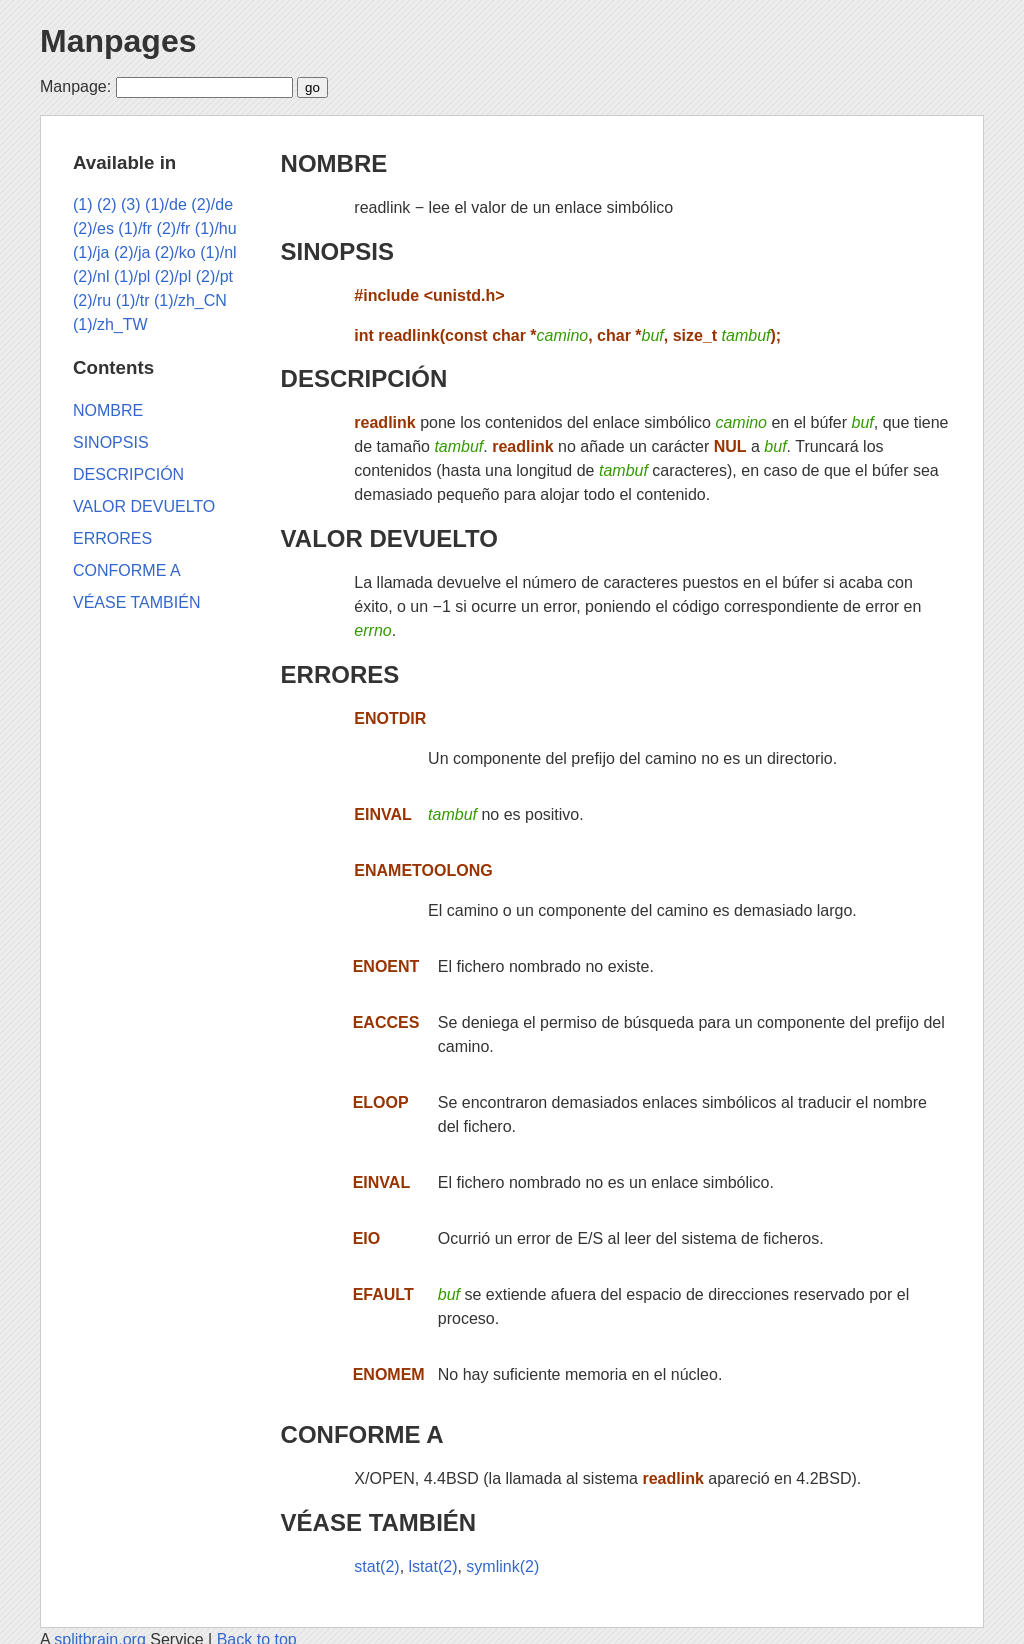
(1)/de (166, 204)
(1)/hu (216, 228)
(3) (131, 204)
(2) (107, 204)
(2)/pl (173, 276)
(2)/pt (214, 276)
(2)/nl (91, 276)
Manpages (118, 41)
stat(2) (376, 1566)
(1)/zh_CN (190, 300)
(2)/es (93, 228)
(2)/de (212, 204)
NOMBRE (334, 163)
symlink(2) (502, 1566)
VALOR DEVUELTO (389, 538)
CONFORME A (362, 1434)
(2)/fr (174, 228)
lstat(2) (433, 1566)
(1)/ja (91, 252)
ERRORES (340, 674)
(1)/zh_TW (110, 324)
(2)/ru (92, 300)
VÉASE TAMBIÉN (379, 1522)
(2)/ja (132, 252)
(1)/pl (132, 276)
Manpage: (75, 86)
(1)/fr (135, 228)
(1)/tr (133, 300)
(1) (83, 204)
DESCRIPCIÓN (364, 378)
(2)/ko (175, 252)
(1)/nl (218, 252)
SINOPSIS (337, 251)
